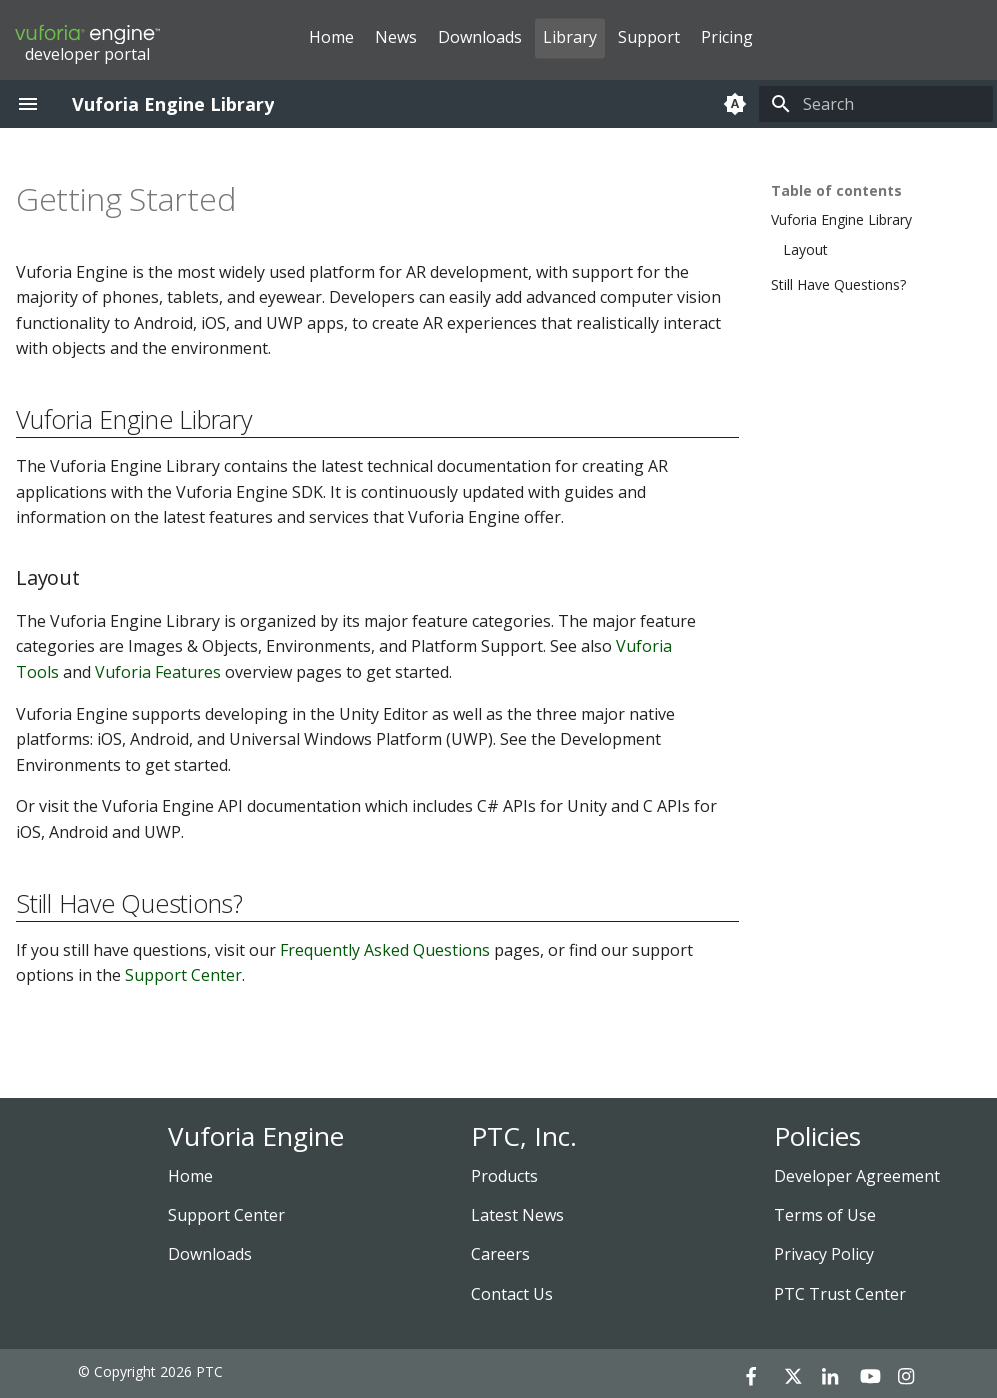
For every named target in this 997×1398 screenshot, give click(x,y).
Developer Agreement (857, 1176)
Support (649, 37)
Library (570, 37)
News (396, 37)
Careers (500, 1254)
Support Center (183, 975)
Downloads (480, 37)
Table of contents (836, 191)
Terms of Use (825, 1215)
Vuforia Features (158, 672)
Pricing (727, 37)
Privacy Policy (824, 1254)
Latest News (517, 1215)
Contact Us (512, 1294)
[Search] (876, 104)
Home (331, 37)
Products (504, 1176)
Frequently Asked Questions (385, 950)
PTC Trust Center (840, 1294)
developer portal (87, 43)
